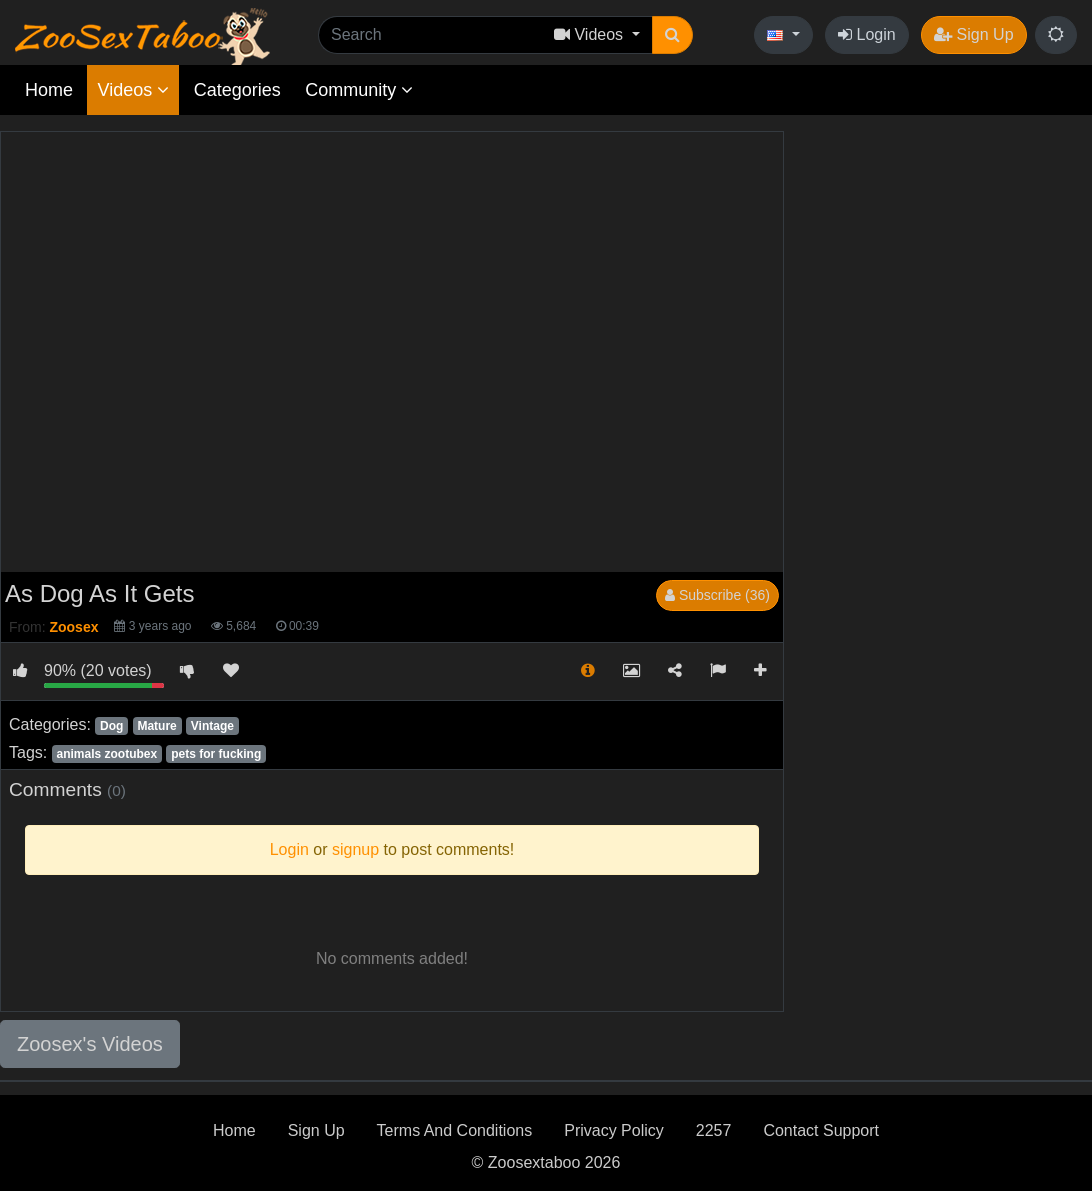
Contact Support (821, 1130)
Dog (111, 726)
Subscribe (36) (717, 595)
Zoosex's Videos (90, 1044)
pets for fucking (216, 754)
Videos (133, 90)
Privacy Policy (614, 1130)
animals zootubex (106, 754)
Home (49, 90)
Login (867, 34)
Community (359, 90)
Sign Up (973, 34)
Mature (156, 726)
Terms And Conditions (455, 1130)
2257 (714, 1130)
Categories (237, 90)
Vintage (212, 726)
